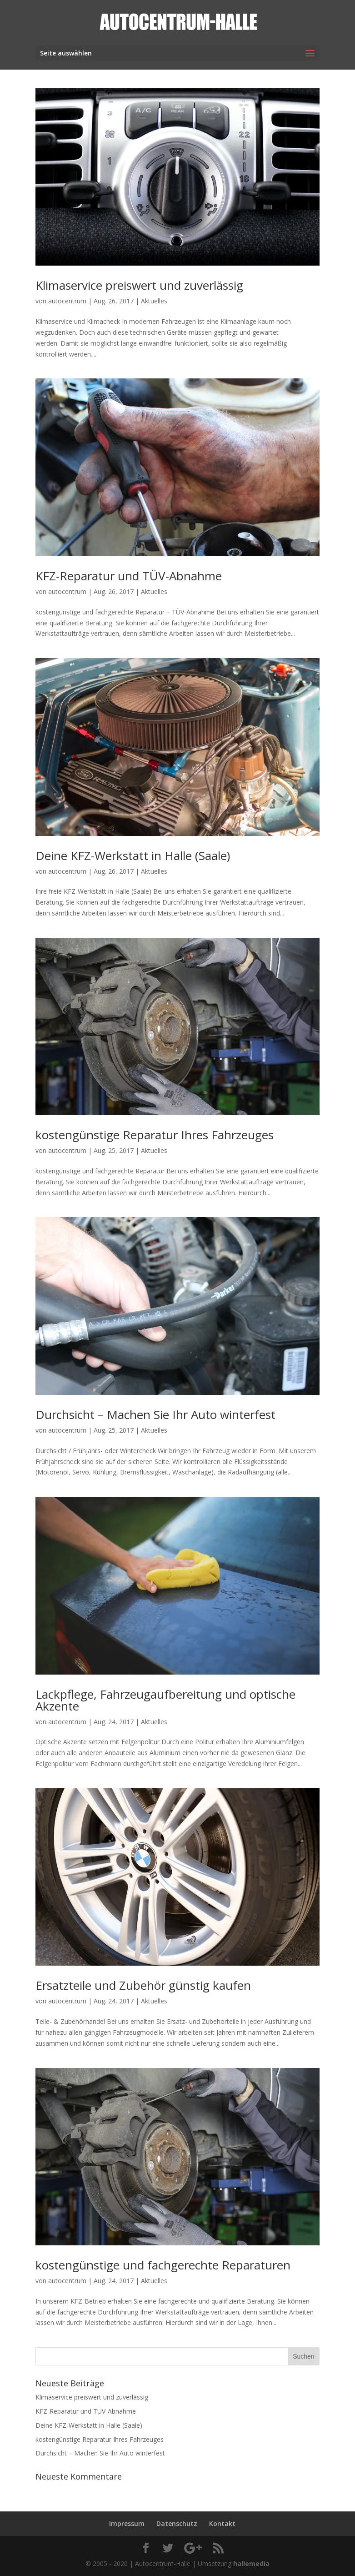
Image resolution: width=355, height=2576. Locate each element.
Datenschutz (176, 2523)
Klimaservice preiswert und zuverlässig (139, 285)
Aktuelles (154, 301)
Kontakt (222, 2523)
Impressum (127, 2523)
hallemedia (251, 2563)
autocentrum (67, 301)
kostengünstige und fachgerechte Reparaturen (162, 2265)
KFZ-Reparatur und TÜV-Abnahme (128, 576)
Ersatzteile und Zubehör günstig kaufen (143, 1985)
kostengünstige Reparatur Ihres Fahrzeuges (154, 1135)
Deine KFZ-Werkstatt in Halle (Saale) (132, 855)
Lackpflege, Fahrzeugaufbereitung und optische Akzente (165, 1700)
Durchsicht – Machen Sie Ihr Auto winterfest (155, 1414)
